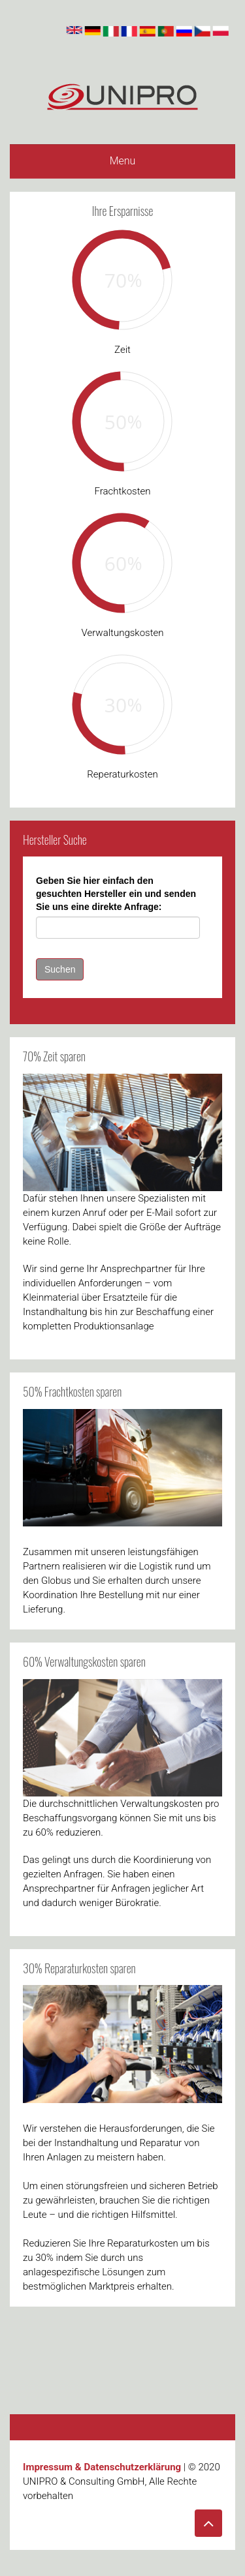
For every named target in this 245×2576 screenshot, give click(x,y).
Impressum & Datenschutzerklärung (102, 2467)
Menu (123, 161)
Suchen (59, 969)
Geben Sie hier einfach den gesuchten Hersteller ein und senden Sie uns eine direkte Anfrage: (116, 893)
